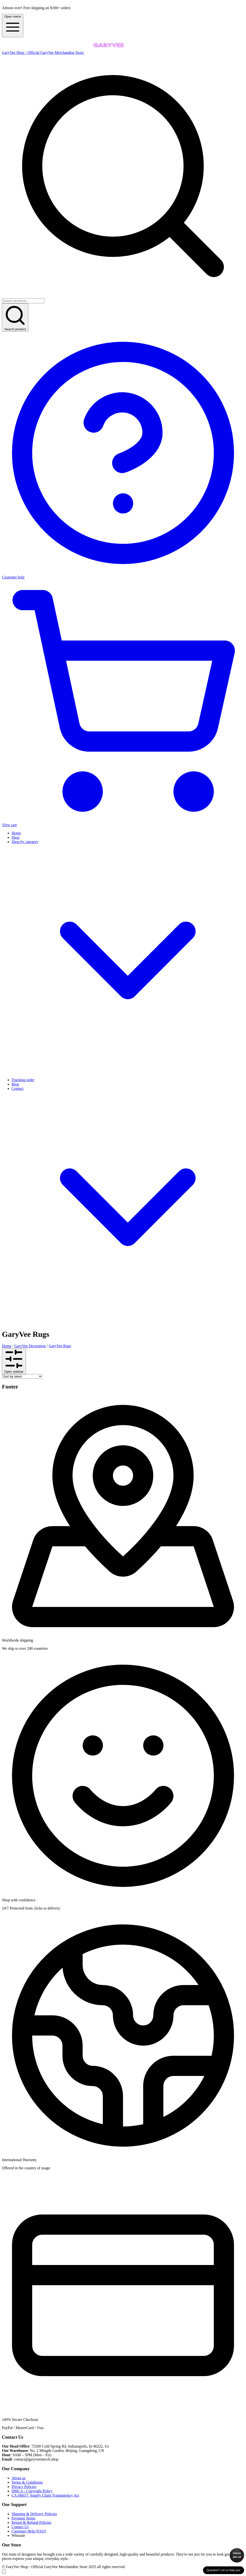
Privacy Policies (24, 2487)
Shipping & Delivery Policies (34, 2514)
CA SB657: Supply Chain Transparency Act (45, 2495)
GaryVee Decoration (30, 1346)
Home (6, 1346)
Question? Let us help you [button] (223, 2570)
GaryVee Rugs (60, 1346)
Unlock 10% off (237, 2555)
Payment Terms (23, 2518)
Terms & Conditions (27, 2482)
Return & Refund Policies (31, 2522)
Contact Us (20, 2527)
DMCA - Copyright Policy (32, 2491)
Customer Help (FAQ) (29, 2531)
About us (18, 2478)
